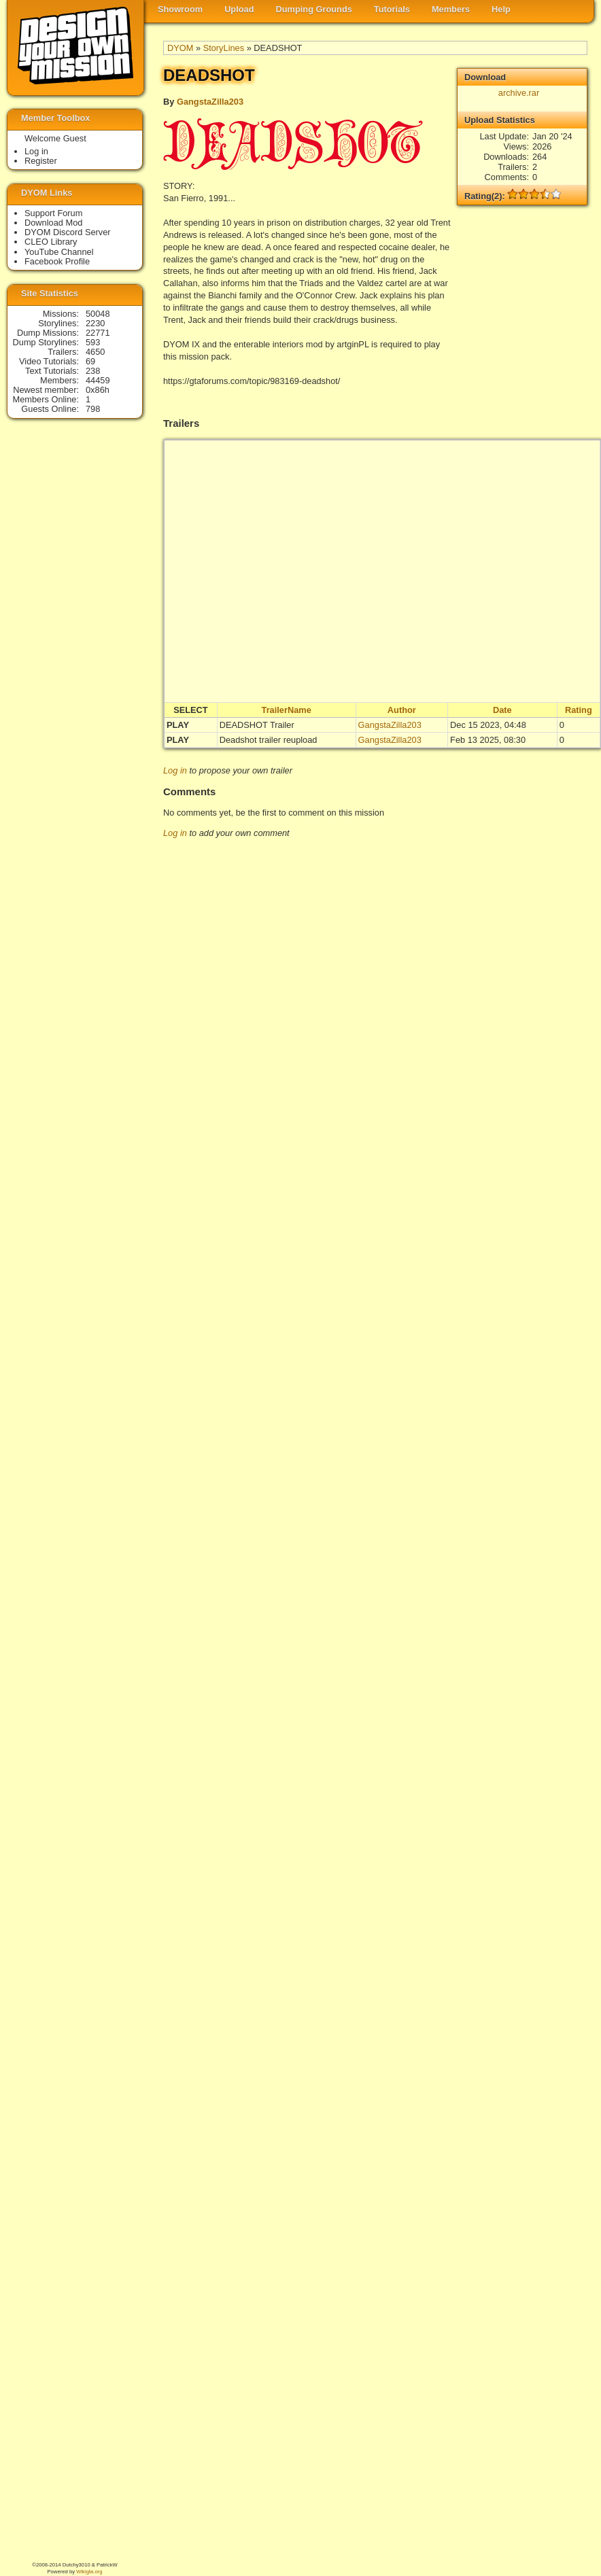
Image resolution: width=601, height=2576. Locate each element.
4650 (95, 352)
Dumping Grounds (314, 9)
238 (93, 371)
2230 (95, 323)
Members (451, 9)
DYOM (180, 48)
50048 (98, 314)
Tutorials (392, 9)
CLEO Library (51, 242)
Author (402, 710)
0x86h (97, 390)
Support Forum (53, 213)
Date (502, 710)
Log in (175, 770)
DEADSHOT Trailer (257, 725)
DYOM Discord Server (67, 232)
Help (501, 9)
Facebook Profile (57, 261)
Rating (578, 710)
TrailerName (286, 710)
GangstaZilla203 (210, 102)
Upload (239, 9)
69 (90, 361)
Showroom (180, 9)
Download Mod (53, 222)
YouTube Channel (59, 252)
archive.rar (518, 93)
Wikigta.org (89, 2572)
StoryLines (223, 48)
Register (40, 161)
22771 (98, 333)
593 (93, 342)
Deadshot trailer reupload (268, 740)
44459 (98, 380)
